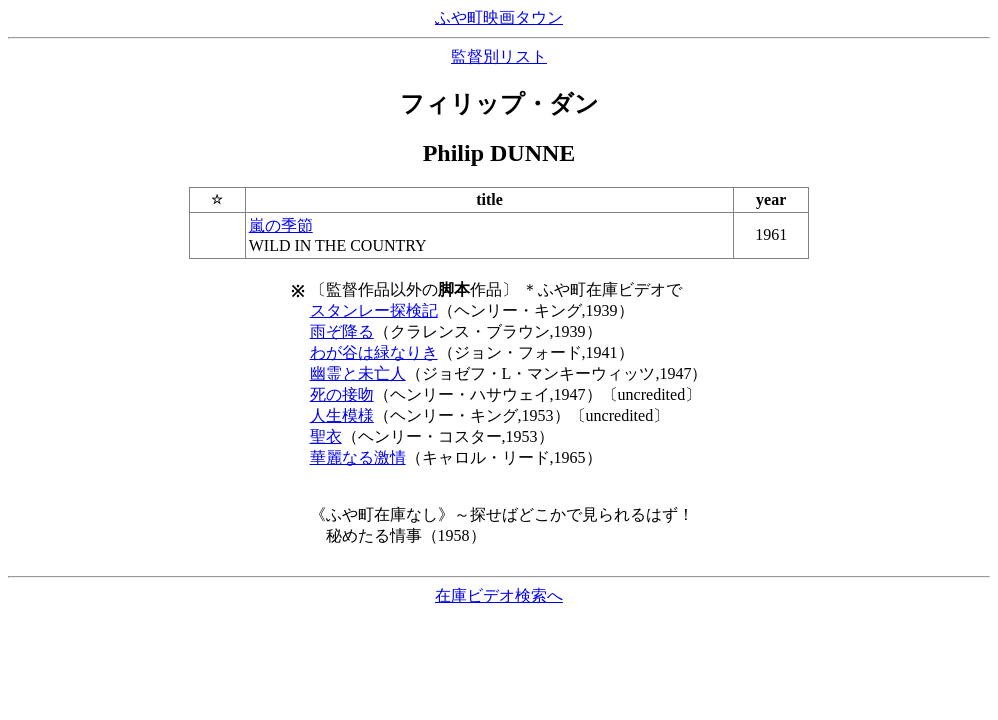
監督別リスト (499, 56)
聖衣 (326, 436)
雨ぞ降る (342, 331)
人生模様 (342, 415)
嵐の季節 (281, 225)
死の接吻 (342, 394)
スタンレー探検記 (374, 310)
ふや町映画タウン (499, 17)
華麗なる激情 (358, 457)
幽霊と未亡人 (358, 373)
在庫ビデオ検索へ (499, 595)
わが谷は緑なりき (374, 352)
